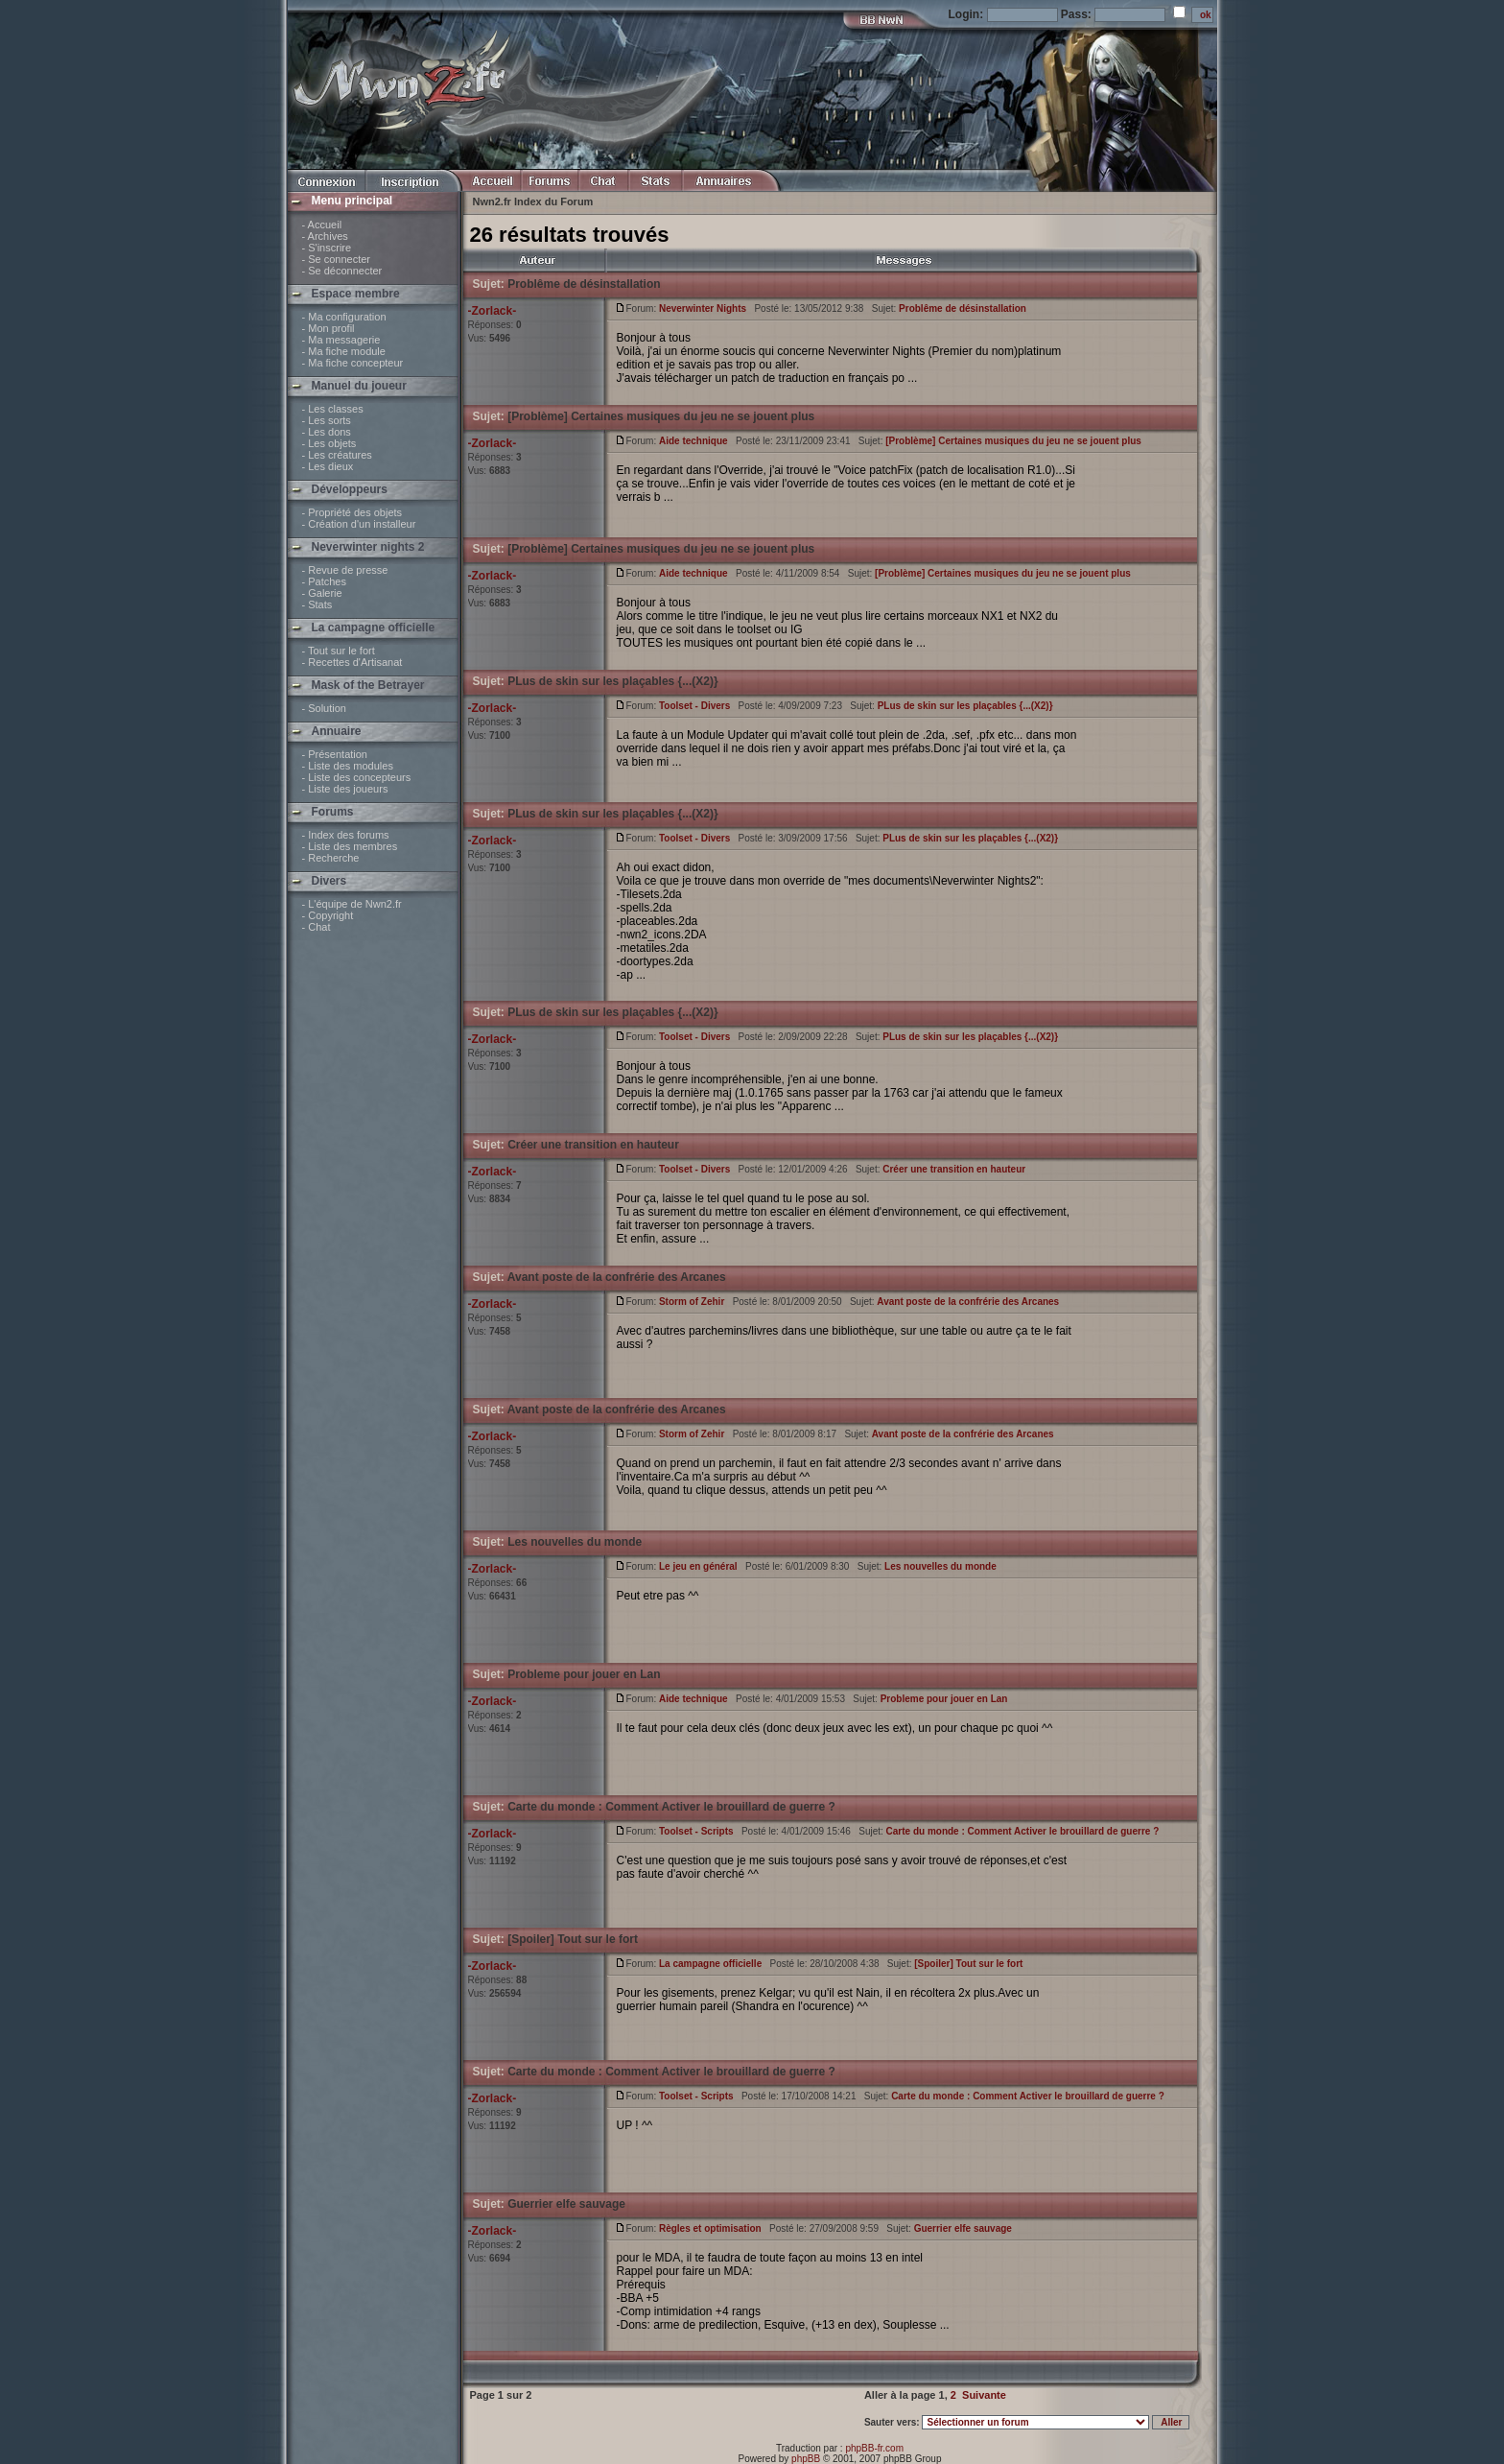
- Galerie (322, 593)
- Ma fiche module (344, 351)
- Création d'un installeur (359, 524)
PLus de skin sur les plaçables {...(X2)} (612, 681)
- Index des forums (345, 835)
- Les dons (326, 432)
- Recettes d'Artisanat (352, 662)
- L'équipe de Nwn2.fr (352, 904)
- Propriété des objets (352, 512)
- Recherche (331, 858)
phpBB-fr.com (874, 2448)
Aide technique (693, 441)
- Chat (316, 927)
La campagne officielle (710, 1963)
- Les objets (329, 443)
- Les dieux (328, 466)
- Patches (324, 581)
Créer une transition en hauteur (593, 1144)
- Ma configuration (344, 316)
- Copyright (328, 915)
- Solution (324, 708)
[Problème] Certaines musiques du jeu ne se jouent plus (660, 416)
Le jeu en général (698, 1566)
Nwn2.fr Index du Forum (533, 201)
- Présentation (334, 754)
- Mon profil (328, 328)
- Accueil (322, 224)
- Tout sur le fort (338, 650)
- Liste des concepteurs (356, 777)
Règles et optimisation (710, 2228)
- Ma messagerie (341, 339)
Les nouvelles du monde (574, 1542)
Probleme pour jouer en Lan (583, 1674)
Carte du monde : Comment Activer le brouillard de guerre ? (671, 1806)
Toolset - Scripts (696, 1831)
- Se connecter (336, 259)
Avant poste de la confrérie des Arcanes (616, 1277)
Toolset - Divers (694, 705)
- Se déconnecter (342, 270)
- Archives (325, 236)
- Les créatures (337, 455)
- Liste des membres (350, 846)
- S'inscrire (327, 247)
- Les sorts (326, 420)
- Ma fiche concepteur (353, 362)
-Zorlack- (492, 311)
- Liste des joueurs (345, 788)
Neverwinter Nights (702, 308)
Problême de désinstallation (583, 284)
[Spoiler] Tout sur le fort (572, 1939)
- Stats (317, 604)
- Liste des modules (347, 765)
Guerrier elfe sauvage (566, 2204)
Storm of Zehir (691, 1301)
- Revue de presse (345, 570)
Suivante (984, 2395)
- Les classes (333, 409)
